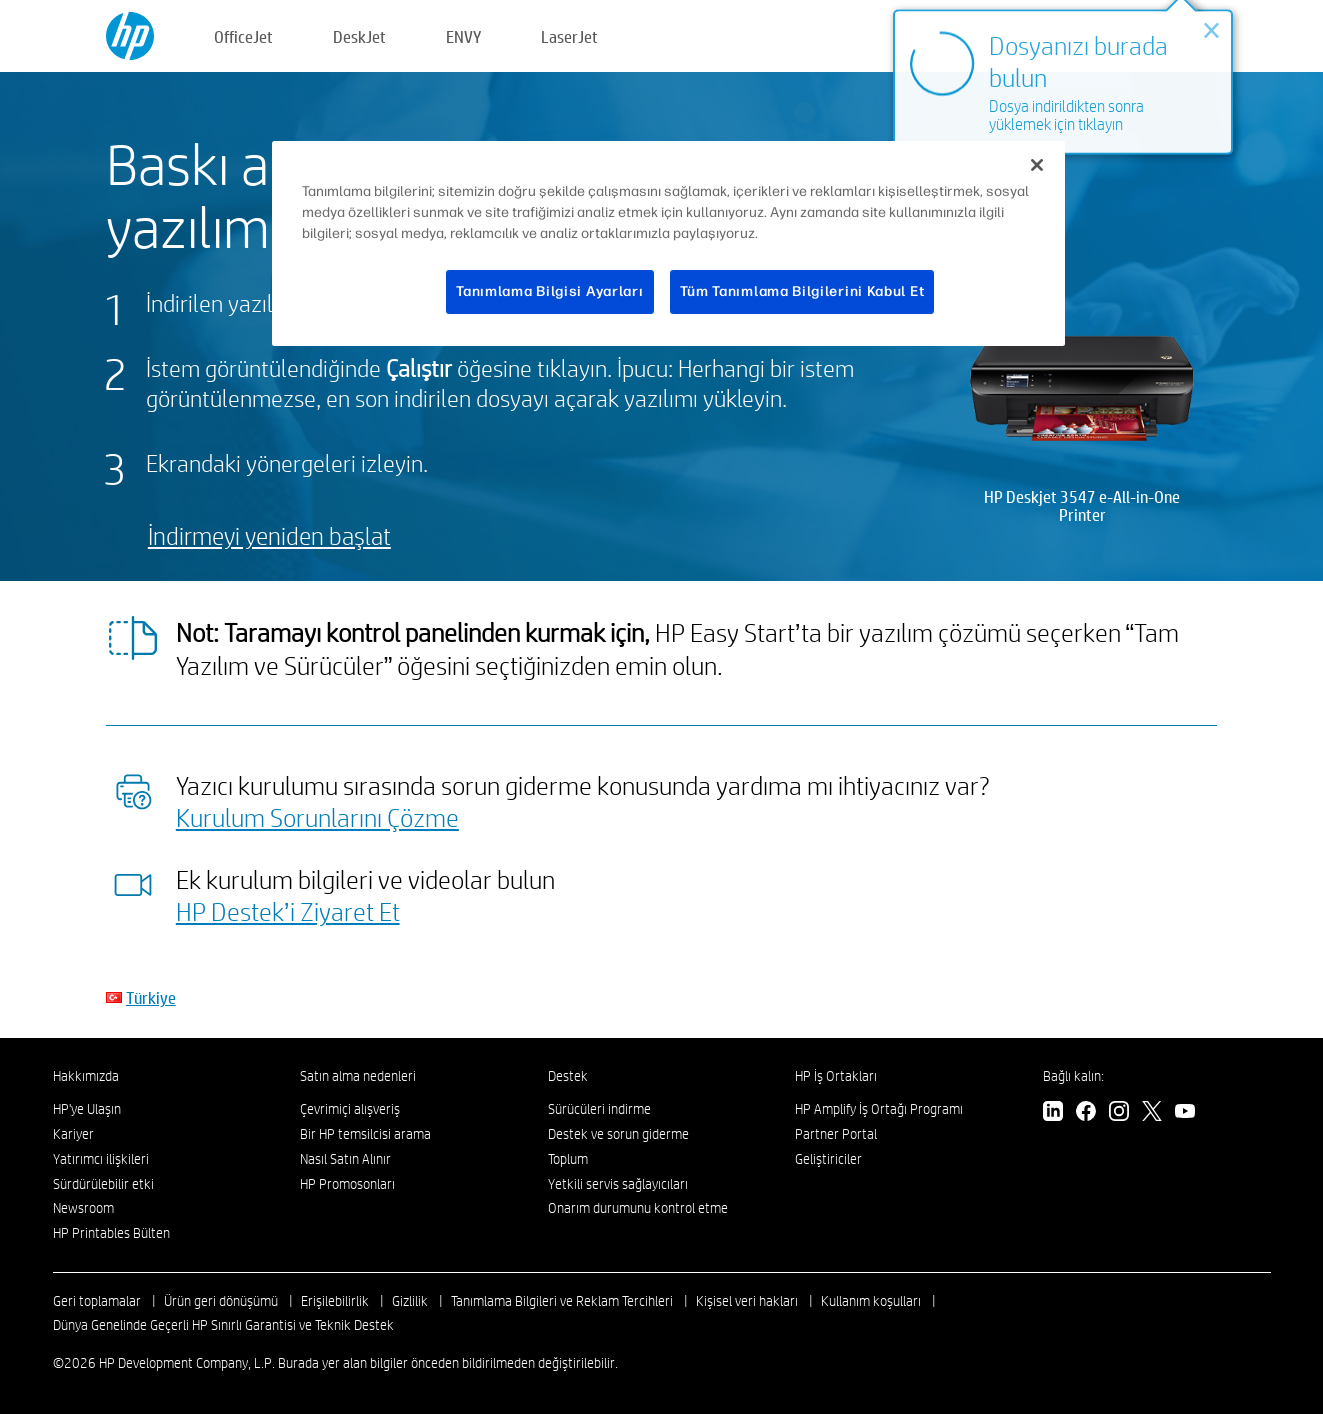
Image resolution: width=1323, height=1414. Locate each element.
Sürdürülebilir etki (103, 1184)
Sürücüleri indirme (599, 1109)
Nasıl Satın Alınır (345, 1159)
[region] (669, 243)
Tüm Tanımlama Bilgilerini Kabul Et (802, 291)
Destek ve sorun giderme (618, 1134)
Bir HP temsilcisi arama (365, 1134)
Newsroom (83, 1208)
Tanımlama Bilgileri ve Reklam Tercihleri (562, 1301)
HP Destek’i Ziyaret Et (288, 911)
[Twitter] (1152, 1113)
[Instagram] (1119, 1113)
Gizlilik (410, 1301)
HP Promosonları (347, 1184)
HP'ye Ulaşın (87, 1109)
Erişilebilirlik (335, 1301)
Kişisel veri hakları (747, 1301)
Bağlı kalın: (1073, 1076)
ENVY (463, 36)
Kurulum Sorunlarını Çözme (317, 817)
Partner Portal (836, 1134)
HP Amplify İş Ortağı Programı (879, 1109)
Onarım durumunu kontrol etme (638, 1208)
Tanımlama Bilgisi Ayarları (549, 291)
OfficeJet (243, 36)
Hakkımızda (86, 1076)
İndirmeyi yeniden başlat (269, 535)
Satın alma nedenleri (358, 1076)
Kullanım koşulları (871, 1301)
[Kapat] (1037, 165)
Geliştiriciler (828, 1159)
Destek (568, 1076)
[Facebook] (1086, 1113)
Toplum (568, 1159)
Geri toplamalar (97, 1301)
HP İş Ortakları (836, 1076)
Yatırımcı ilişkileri (101, 1159)
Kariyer (73, 1134)
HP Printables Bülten (111, 1233)
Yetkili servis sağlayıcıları (618, 1184)
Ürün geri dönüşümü (221, 1301)
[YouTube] (1185, 1113)
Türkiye (151, 997)
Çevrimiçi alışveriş (350, 1109)
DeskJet (359, 36)
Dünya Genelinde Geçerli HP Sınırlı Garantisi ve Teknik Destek (223, 1325)
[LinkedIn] (1053, 1113)
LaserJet (569, 36)
